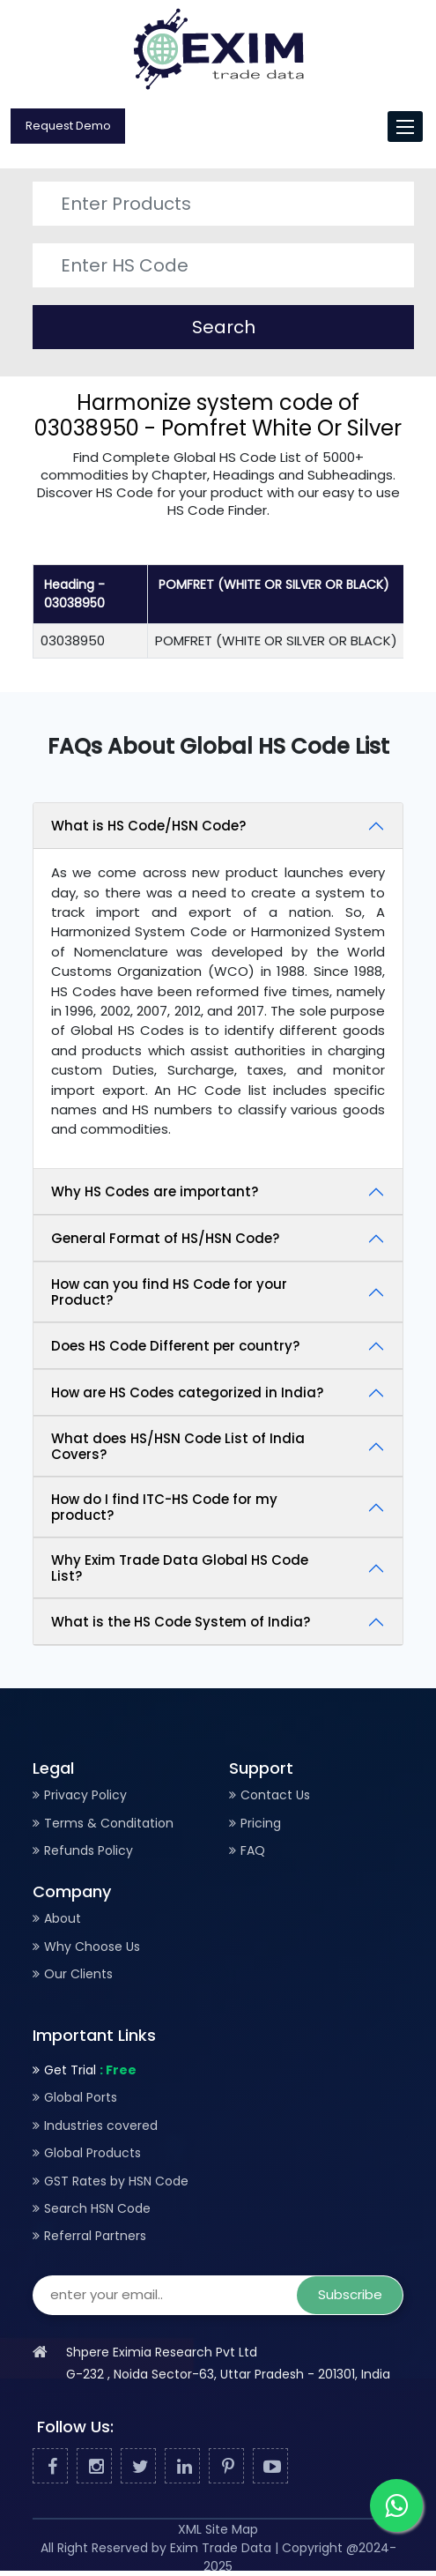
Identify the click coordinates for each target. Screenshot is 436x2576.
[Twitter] (138, 2466)
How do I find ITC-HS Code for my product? (164, 1507)
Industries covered (101, 2125)
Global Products (92, 2153)
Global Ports (80, 2097)
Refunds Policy (88, 1850)
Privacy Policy (85, 1795)
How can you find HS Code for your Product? (169, 1292)
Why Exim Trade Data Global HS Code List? (179, 1568)
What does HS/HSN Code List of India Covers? (178, 1446)
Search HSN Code (97, 2208)
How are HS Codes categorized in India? (187, 1392)
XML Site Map (218, 2529)
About (62, 1918)
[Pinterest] (226, 2466)
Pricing (260, 1823)
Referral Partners (95, 2236)
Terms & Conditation (109, 1823)
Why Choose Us (92, 1946)
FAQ (252, 1850)
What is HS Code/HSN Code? (148, 825)
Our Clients (78, 1974)
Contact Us (275, 1795)
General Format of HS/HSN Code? (165, 1238)
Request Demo (68, 125)
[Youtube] (270, 2466)
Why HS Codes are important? (154, 1191)
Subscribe (350, 2294)
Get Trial (90, 2070)
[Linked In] (182, 2466)
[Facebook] (50, 2466)
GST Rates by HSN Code (116, 2181)
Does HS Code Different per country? (175, 1345)
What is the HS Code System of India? (180, 1621)
